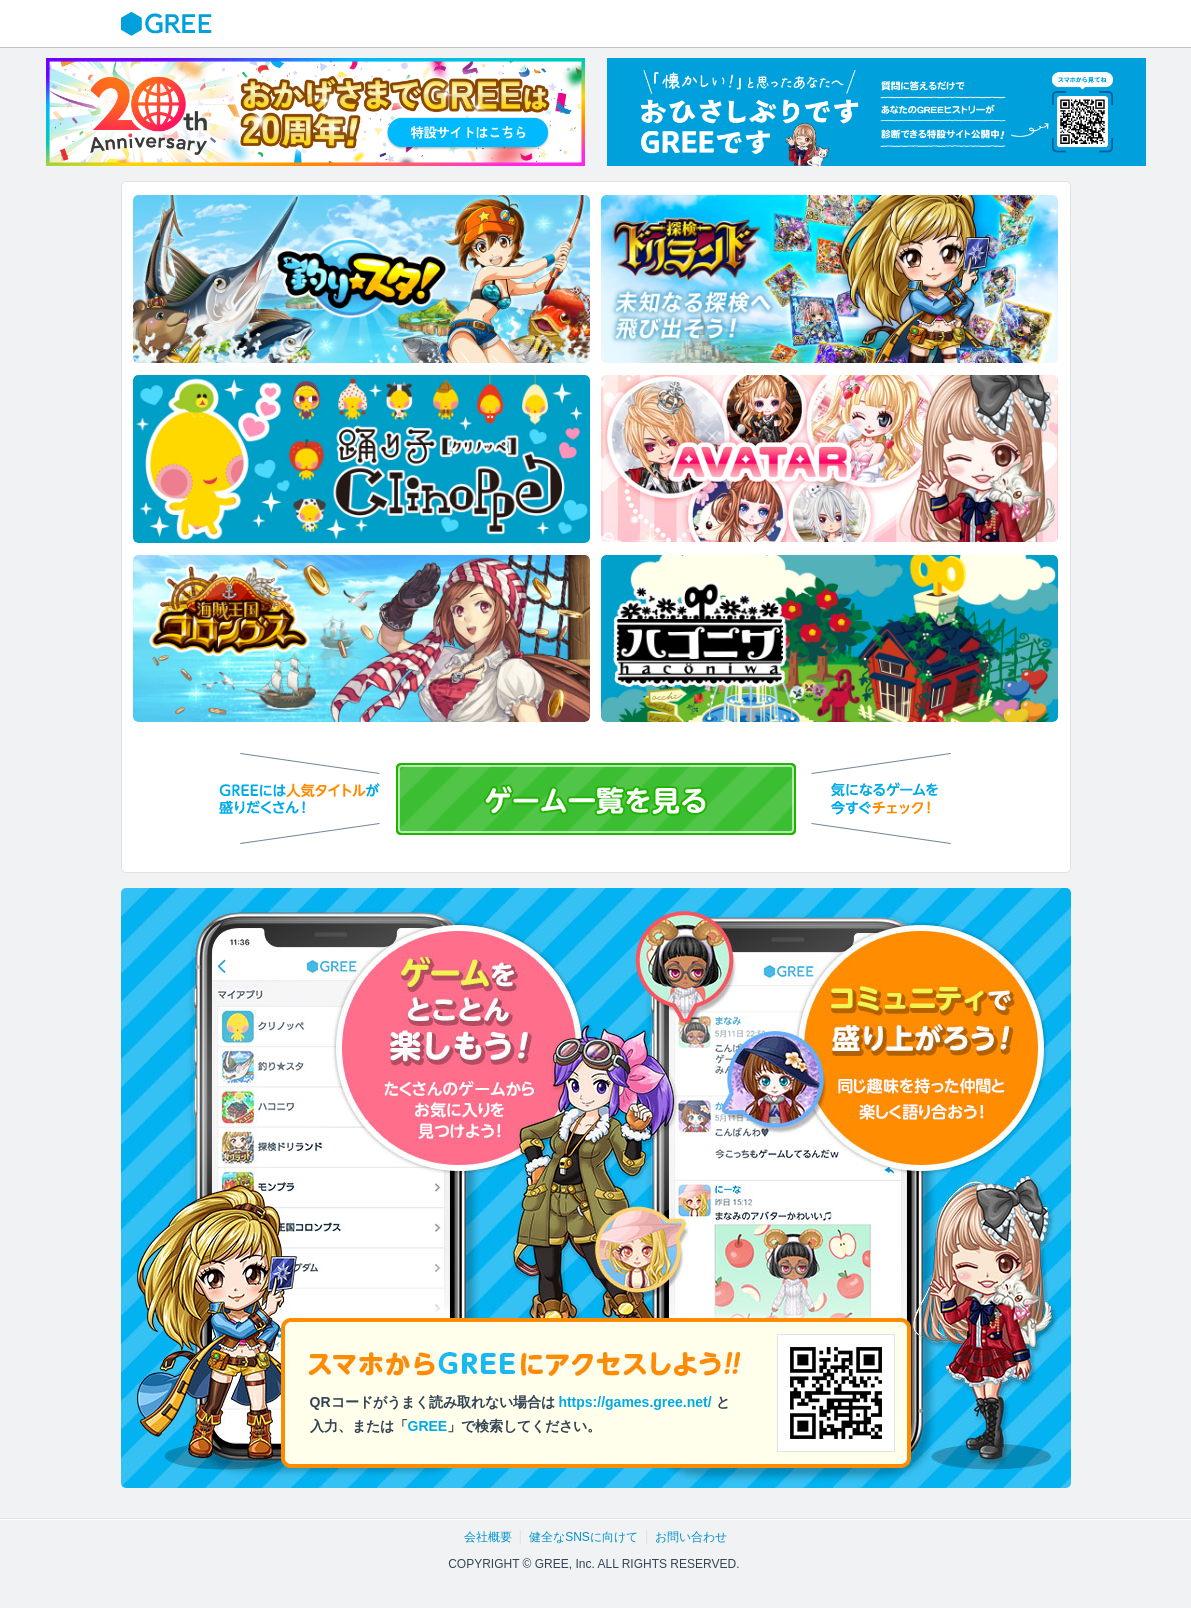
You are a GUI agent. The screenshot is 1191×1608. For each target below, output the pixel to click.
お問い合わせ (691, 1537)
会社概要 (488, 1537)
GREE (169, 24)
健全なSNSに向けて (583, 1537)
